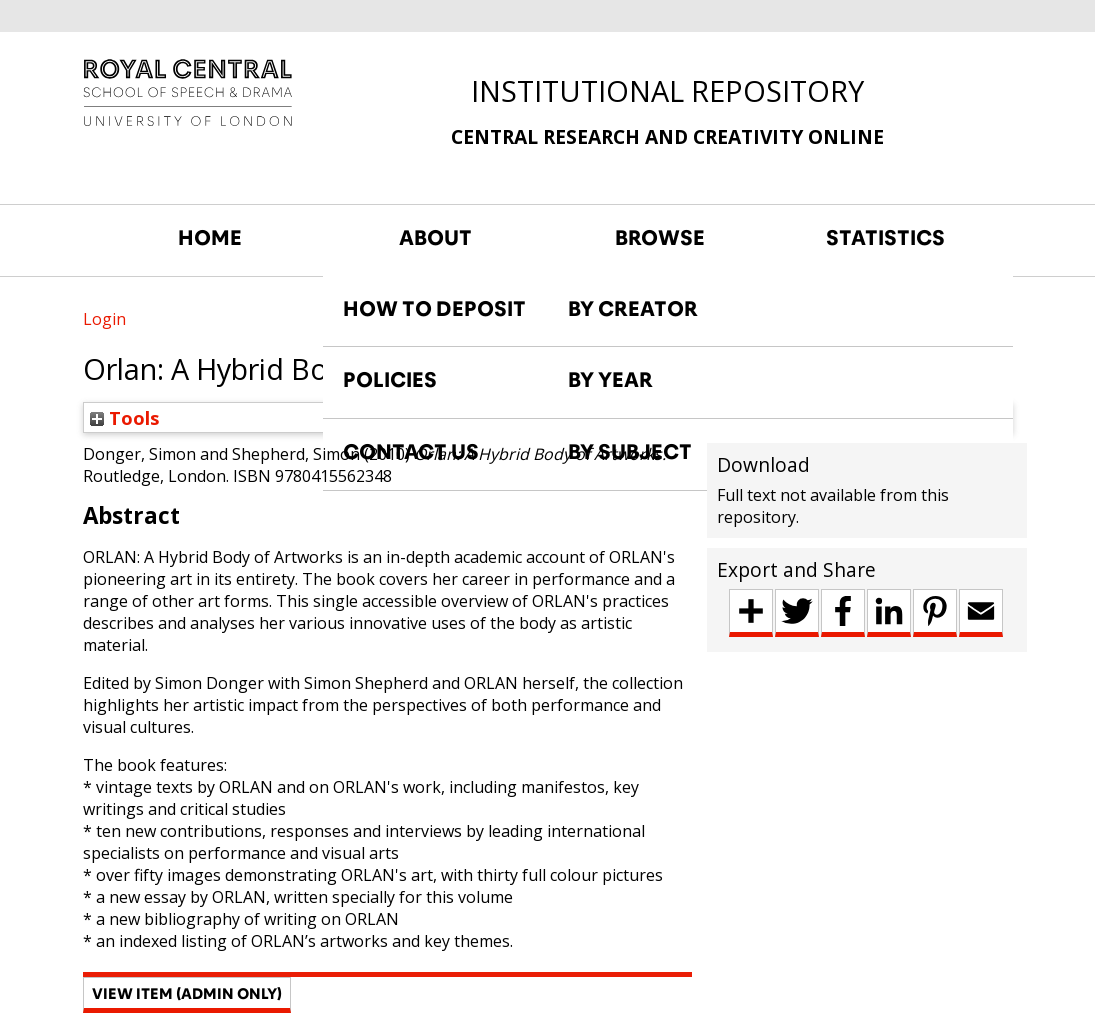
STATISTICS (885, 238)
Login (104, 319)
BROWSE (660, 238)
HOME (210, 238)
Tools (125, 417)
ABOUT (435, 238)
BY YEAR (610, 380)
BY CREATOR (633, 309)
